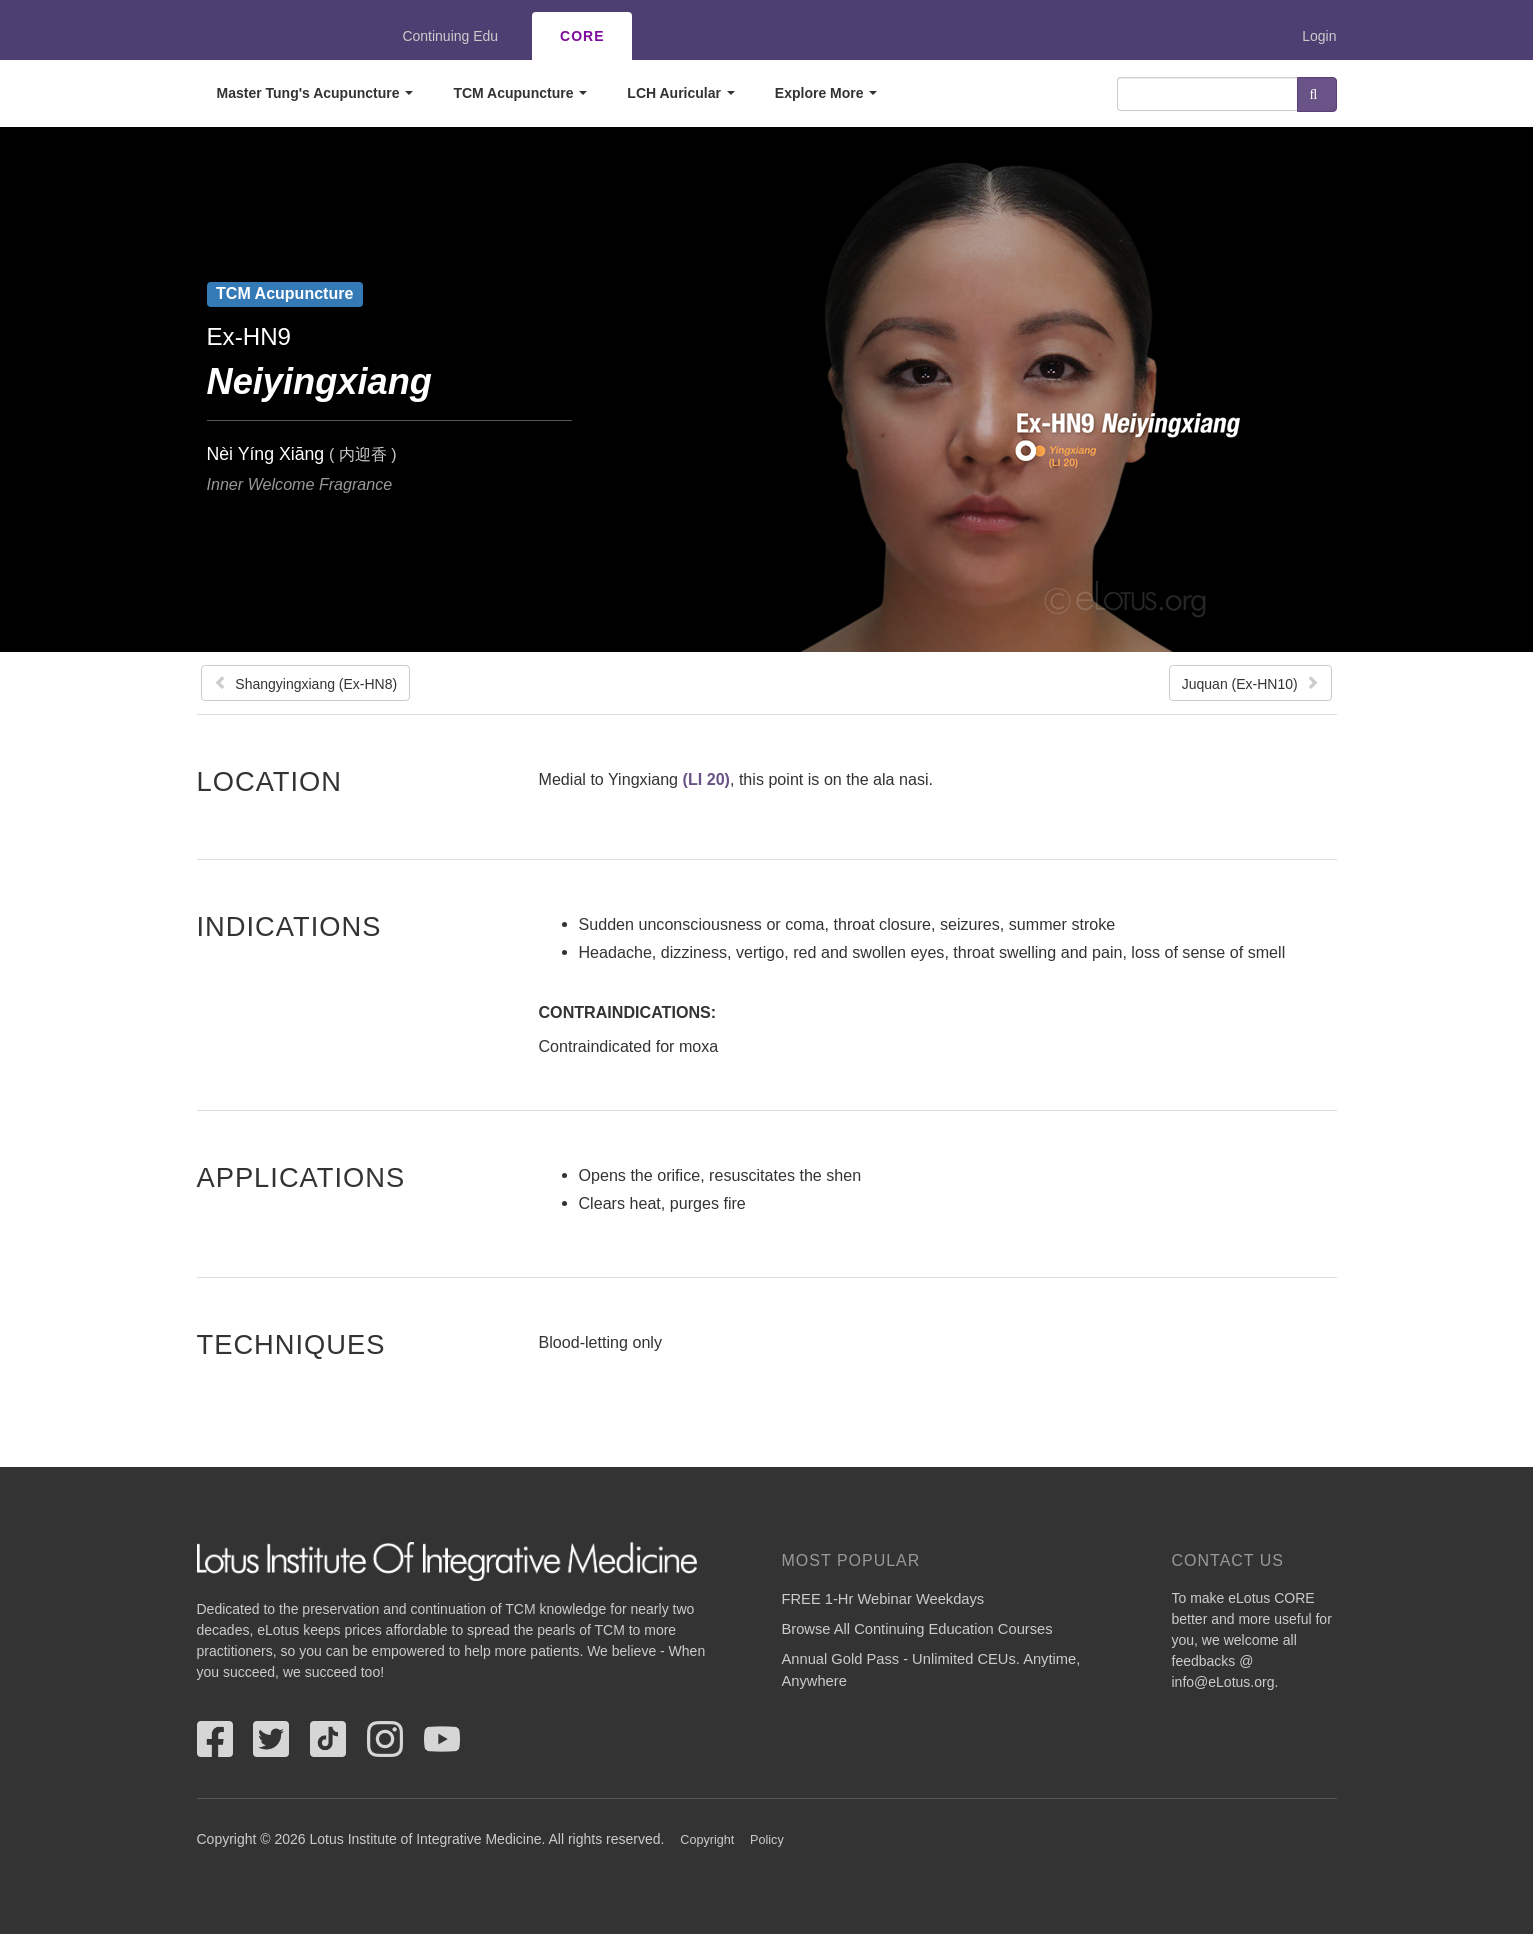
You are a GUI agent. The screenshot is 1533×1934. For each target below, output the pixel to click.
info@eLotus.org (1223, 1682)
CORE (582, 36)
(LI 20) (706, 779)
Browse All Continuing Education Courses (917, 1629)
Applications (301, 1177)
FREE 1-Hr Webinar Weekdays (883, 1599)
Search (1317, 94)
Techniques (291, 1344)
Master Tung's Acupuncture (315, 93)
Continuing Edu (450, 36)
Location (270, 781)
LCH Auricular (681, 93)
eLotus (270, 36)
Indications (289, 926)
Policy (767, 1840)
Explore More (826, 93)
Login (1319, 36)
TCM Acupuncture (520, 93)
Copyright (707, 1840)
